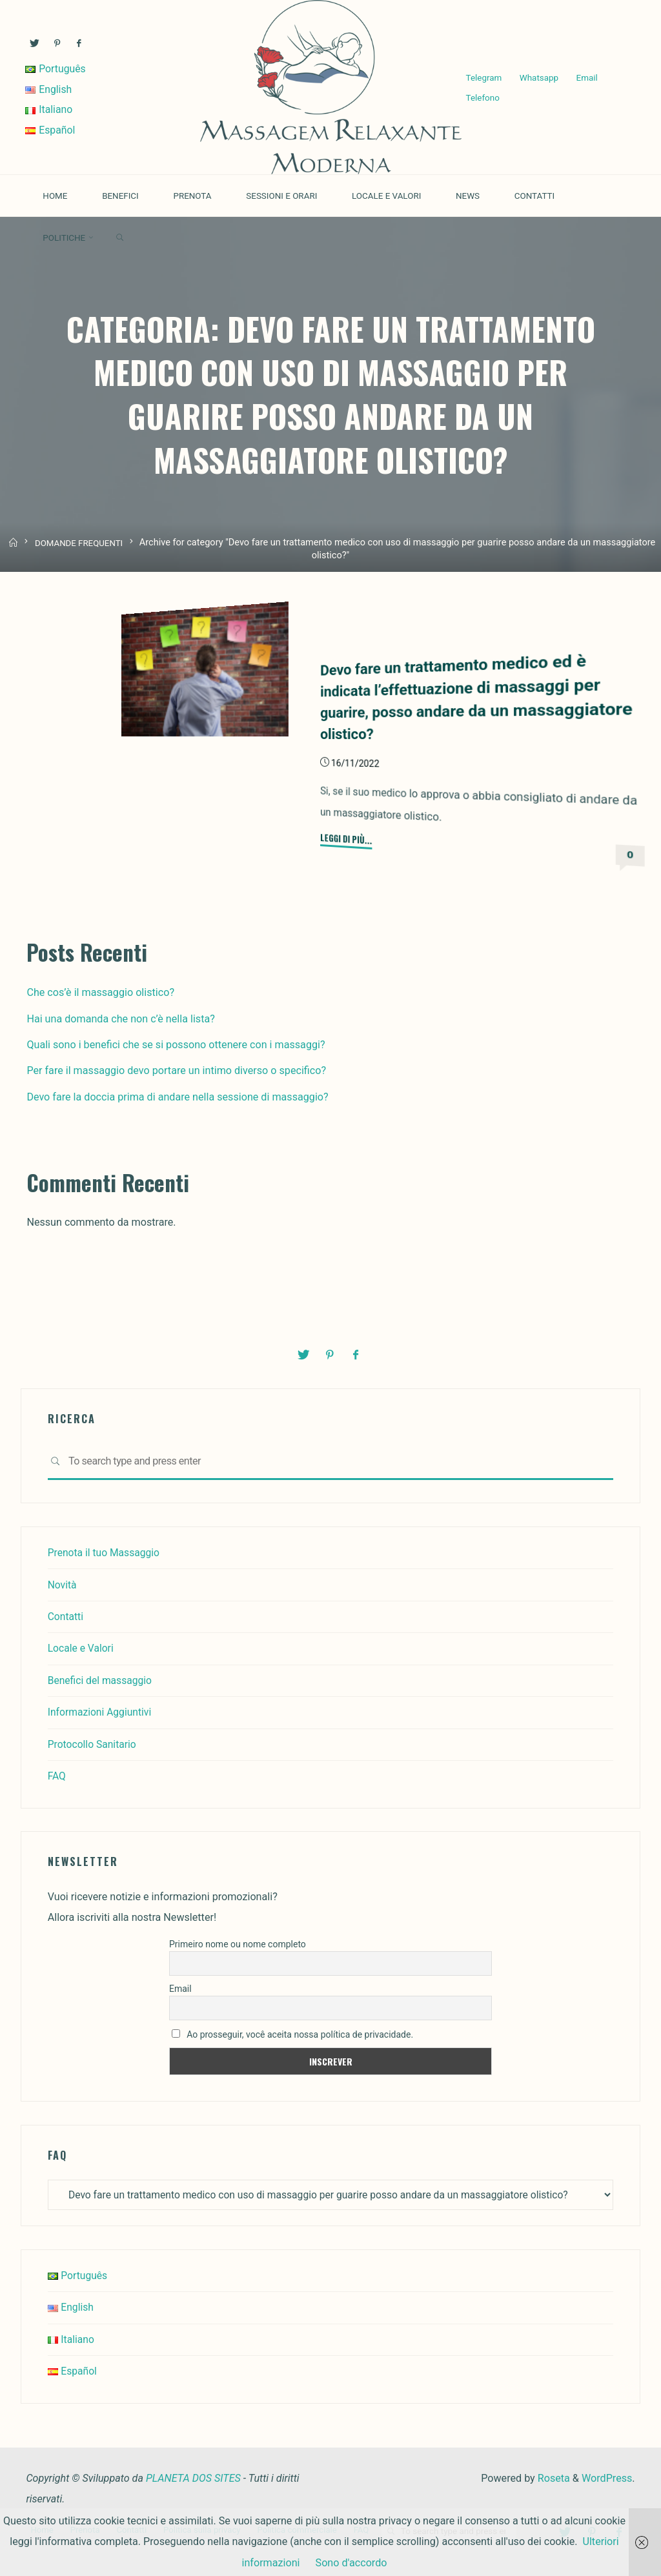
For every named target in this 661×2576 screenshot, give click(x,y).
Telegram (483, 77)
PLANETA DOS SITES (193, 2477)
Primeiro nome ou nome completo (237, 1943)
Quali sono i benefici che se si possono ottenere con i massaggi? (175, 1044)
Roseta (552, 2477)
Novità (62, 1583)
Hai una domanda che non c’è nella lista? (120, 1017)
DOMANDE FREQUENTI (80, 551)
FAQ (57, 1775)
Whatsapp (538, 77)
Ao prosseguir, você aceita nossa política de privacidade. (292, 2033)
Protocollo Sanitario (93, 1743)
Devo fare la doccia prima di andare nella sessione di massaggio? (177, 1096)
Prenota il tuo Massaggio (105, 1551)
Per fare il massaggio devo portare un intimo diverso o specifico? (176, 1070)
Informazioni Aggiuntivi (101, 1711)
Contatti (66, 1615)
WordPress (607, 2477)
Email (586, 77)
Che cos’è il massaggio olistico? (100, 992)
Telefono (482, 98)
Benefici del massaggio (102, 1679)
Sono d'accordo (351, 2563)
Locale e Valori (82, 1647)
